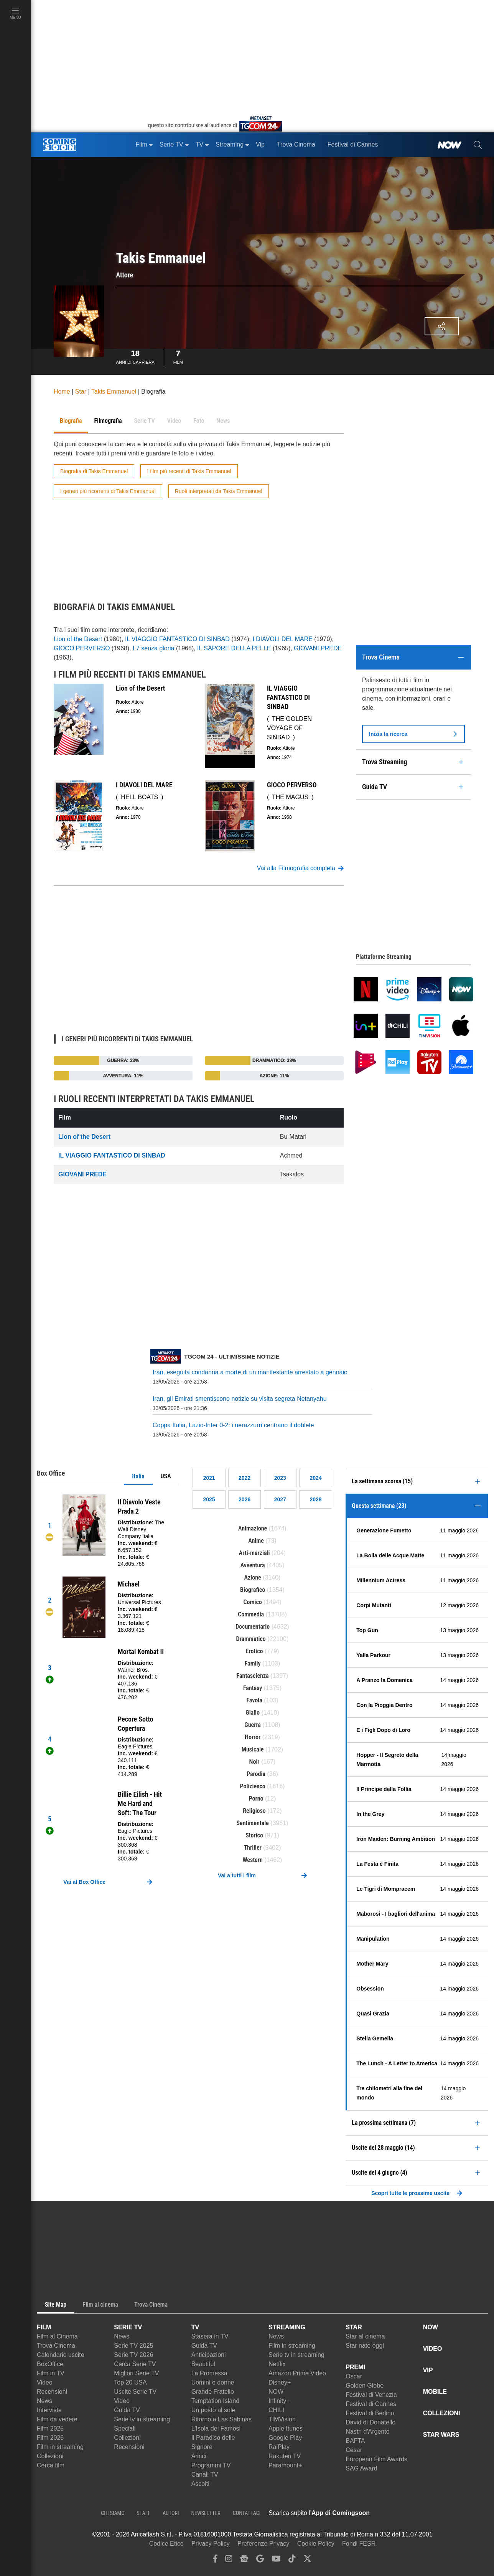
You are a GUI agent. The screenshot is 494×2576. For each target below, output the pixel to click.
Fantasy (252, 1688)
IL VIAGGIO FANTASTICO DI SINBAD (177, 639)
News (44, 2401)
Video (45, 2382)
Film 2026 (50, 2437)
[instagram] (228, 2560)
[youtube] (276, 2560)
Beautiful (203, 2364)
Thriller (252, 1847)
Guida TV (127, 2410)
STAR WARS (441, 2434)
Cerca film (50, 2465)
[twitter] (307, 2560)
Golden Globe (365, 2385)
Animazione (252, 1528)
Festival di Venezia (371, 2394)
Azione (252, 1577)
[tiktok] (291, 2560)
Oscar (354, 2376)
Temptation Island (215, 2401)
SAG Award (361, 2468)
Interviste (49, 2410)
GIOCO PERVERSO (82, 648)
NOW (275, 2391)
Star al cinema (365, 2336)
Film (178, 356)
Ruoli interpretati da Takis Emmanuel (218, 491)
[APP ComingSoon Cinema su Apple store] (396, 2513)
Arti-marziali (254, 1553)
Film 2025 (50, 2428)
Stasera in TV (210, 2336)
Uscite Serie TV (135, 2391)
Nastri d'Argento (367, 2431)
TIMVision (282, 2419)
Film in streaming (60, 2447)
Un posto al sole (213, 2410)
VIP (428, 2370)
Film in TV (50, 2373)
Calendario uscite (60, 2355)
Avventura (252, 1565)
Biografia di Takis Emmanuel (94, 471)
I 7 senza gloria (154, 648)
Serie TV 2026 (133, 2355)
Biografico (252, 1589)
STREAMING (286, 2327)
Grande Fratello (212, 2391)
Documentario (252, 1626)
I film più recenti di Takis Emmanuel (189, 471)
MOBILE (435, 2391)
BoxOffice (50, 2364)
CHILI (276, 2410)
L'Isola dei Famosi (215, 2428)
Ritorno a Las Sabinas (221, 2419)
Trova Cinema (56, 2345)
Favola (254, 1700)
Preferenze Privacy (263, 2543)
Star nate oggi (365, 2345)
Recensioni (52, 2391)
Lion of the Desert (78, 639)
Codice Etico (166, 2543)
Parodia (256, 1774)
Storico (254, 1835)
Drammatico (251, 1639)
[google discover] (260, 2560)
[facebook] (215, 2560)
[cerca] (478, 144)
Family (253, 1663)
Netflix (276, 2364)
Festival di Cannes (371, 2404)
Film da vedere (57, 2419)
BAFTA (355, 2440)
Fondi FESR (358, 2543)
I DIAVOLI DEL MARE (282, 639)
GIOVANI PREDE (318, 648)
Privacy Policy (210, 2543)
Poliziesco (252, 1786)
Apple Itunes (285, 2428)
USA (166, 1476)
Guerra (252, 1724)
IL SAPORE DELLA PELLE (234, 648)
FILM (44, 2327)
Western (253, 1860)
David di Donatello (370, 2422)
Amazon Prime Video (297, 2373)
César (354, 2450)
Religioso (254, 1810)
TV (195, 2327)
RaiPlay (279, 2447)
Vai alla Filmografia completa (300, 868)
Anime (256, 1540)
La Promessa (209, 2373)
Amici (198, 2456)
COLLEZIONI (441, 2413)
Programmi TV (211, 2465)
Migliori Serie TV (136, 2373)
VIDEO (432, 2348)
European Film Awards (376, 2459)
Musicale (253, 1749)
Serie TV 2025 (133, 2345)
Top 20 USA (130, 2382)
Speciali (124, 2428)
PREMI (355, 2367)
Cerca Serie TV (135, 2364)
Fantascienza (253, 1675)
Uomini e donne (212, 2382)
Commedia (251, 1614)
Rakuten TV (284, 2456)
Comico (252, 1602)
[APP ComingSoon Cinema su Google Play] (450, 2513)
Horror (252, 1737)
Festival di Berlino (370, 2413)
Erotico (254, 1651)
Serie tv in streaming (142, 2419)
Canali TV (204, 2474)
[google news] (244, 2560)
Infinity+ (279, 2401)
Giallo (252, 1712)
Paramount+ (285, 2465)
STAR (354, 2327)
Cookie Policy (315, 2543)
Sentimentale (253, 1823)
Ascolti (200, 2483)
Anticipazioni (208, 2355)
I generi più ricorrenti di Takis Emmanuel (108, 491)
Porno (256, 1798)
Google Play (285, 2437)
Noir (254, 1761)
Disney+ (279, 2382)
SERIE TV (128, 2327)
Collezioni (50, 2456)
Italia (138, 1476)
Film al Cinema (57, 2336)
